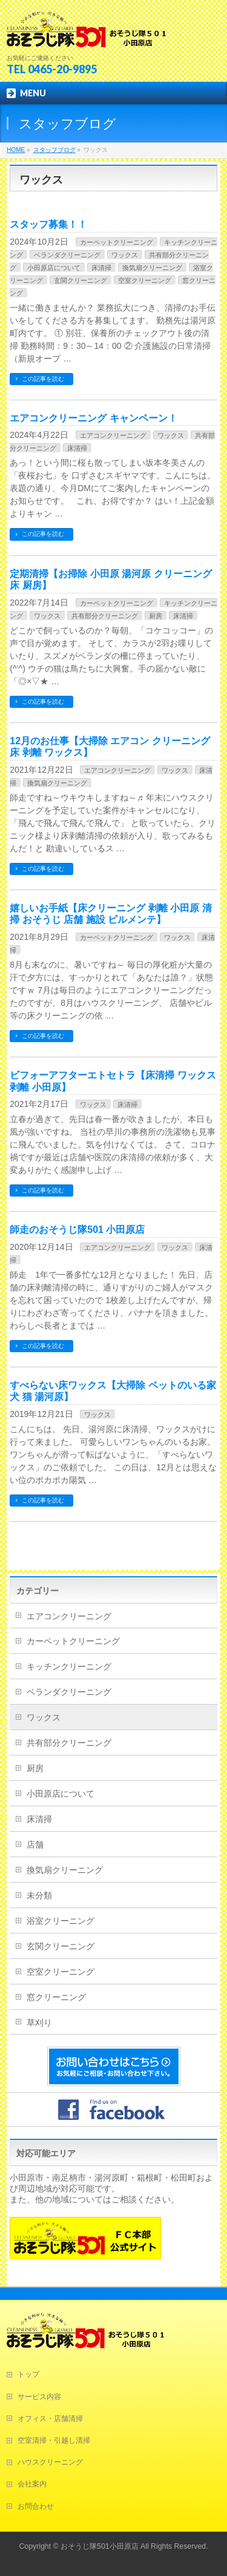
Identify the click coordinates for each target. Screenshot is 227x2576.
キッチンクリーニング (69, 1666)
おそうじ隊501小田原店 (100, 2546)
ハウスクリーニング (50, 2462)
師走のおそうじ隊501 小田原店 (77, 1229)
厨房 (155, 615)
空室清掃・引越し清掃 (54, 2440)
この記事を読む (43, 378)
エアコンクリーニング (113, 435)
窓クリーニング (56, 1997)
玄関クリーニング (80, 280)
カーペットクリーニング (116, 242)
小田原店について (54, 267)
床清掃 (101, 267)
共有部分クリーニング (104, 615)
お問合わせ (36, 2506)
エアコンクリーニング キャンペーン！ (93, 418)
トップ (28, 2374)
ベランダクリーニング (67, 255)
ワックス (124, 255)
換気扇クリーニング (152, 267)
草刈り (39, 2022)
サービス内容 (39, 2397)
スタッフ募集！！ (48, 224)
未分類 (39, 1895)
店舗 (35, 1844)
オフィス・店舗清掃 (50, 2418)
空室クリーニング (144, 280)
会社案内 (32, 2484)
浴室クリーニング (60, 1921)
